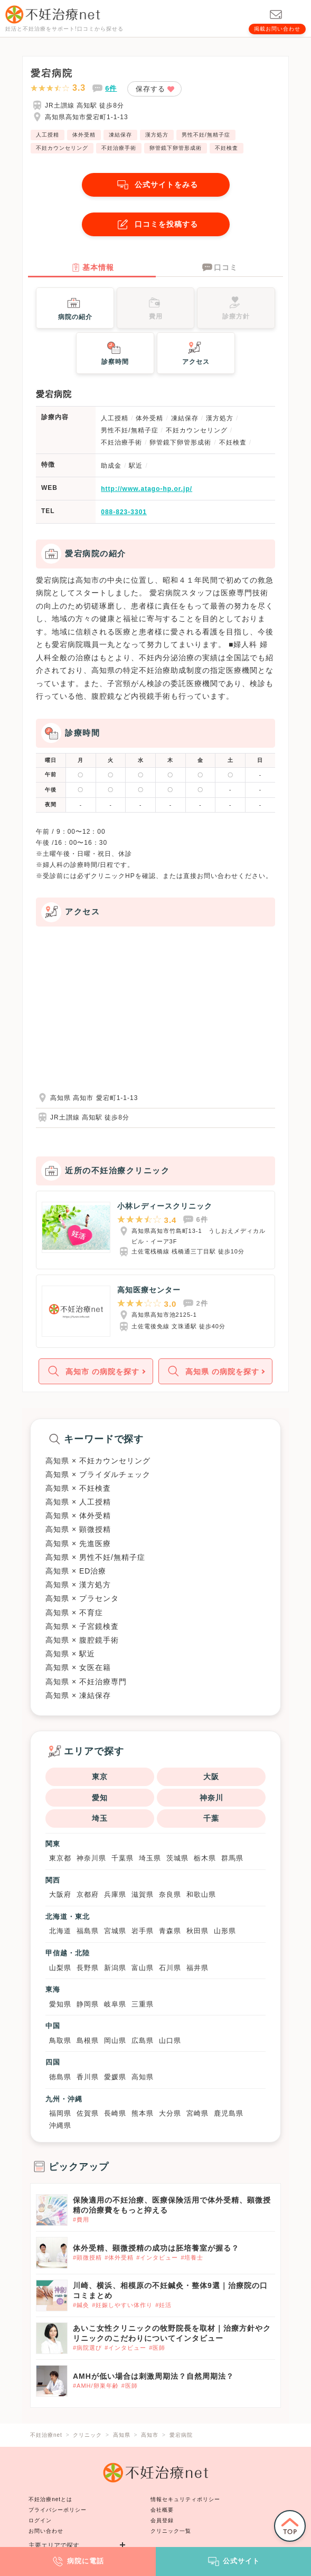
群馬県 (232, 1858)
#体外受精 (119, 2257)
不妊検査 (226, 148)
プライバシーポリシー (58, 2510)
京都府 (88, 1894)
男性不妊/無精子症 (206, 135)
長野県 (88, 1968)
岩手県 (142, 1931)
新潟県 (115, 1968)
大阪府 (60, 1894)
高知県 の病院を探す (211, 1371)
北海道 (60, 1931)
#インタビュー (157, 2257)
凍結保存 (120, 135)
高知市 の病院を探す (91, 1371)
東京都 (60, 1858)
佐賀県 (88, 2113)
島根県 (88, 2040)
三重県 (142, 2004)
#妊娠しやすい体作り (122, 2305)
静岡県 (88, 2004)
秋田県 (197, 1931)
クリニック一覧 (170, 2531)
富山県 (142, 1968)
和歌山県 (201, 1894)
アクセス (196, 352)
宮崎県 (197, 2113)
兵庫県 (115, 1894)
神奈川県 (91, 1858)
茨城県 (177, 1858)
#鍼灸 (81, 2305)
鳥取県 (60, 2040)
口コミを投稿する (156, 224)
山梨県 (60, 1968)
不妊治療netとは (50, 2499)
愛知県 (60, 2004)
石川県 (170, 1968)
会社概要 (162, 2510)
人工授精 (47, 135)
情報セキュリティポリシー (185, 2499)
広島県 (142, 2040)
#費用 (81, 2219)
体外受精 (84, 135)
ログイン (40, 2520)
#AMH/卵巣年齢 (96, 2385)
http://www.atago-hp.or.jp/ (146, 489)
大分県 (170, 2113)
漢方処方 (156, 135)
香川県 (88, 2077)
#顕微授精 (87, 2257)
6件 (111, 88)
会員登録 (162, 2520)
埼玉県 (150, 1858)
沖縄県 (60, 2125)
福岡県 (60, 2113)
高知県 (142, 2077)
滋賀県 (142, 1894)
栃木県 (205, 1858)
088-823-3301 (124, 512)
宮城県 (115, 1931)
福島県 (88, 1931)
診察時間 (115, 352)
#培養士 (192, 2257)
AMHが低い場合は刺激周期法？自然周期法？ (153, 2376)
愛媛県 (115, 2077)
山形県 (225, 1931)
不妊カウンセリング (62, 148)
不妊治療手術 (118, 148)
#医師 (157, 2348)
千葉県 (122, 1858)
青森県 (170, 1931)
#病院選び (87, 2348)
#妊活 (163, 2305)
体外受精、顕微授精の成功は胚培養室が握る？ (156, 2248)
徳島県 (60, 2077)
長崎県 (115, 2113)
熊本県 (142, 2113)
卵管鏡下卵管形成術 (175, 148)
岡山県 (115, 2040)
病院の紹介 (75, 307)
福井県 (197, 1968)
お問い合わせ (46, 2531)
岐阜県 (115, 2004)
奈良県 (170, 1894)
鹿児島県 (228, 2113)
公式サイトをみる (156, 185)
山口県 (170, 2040)
